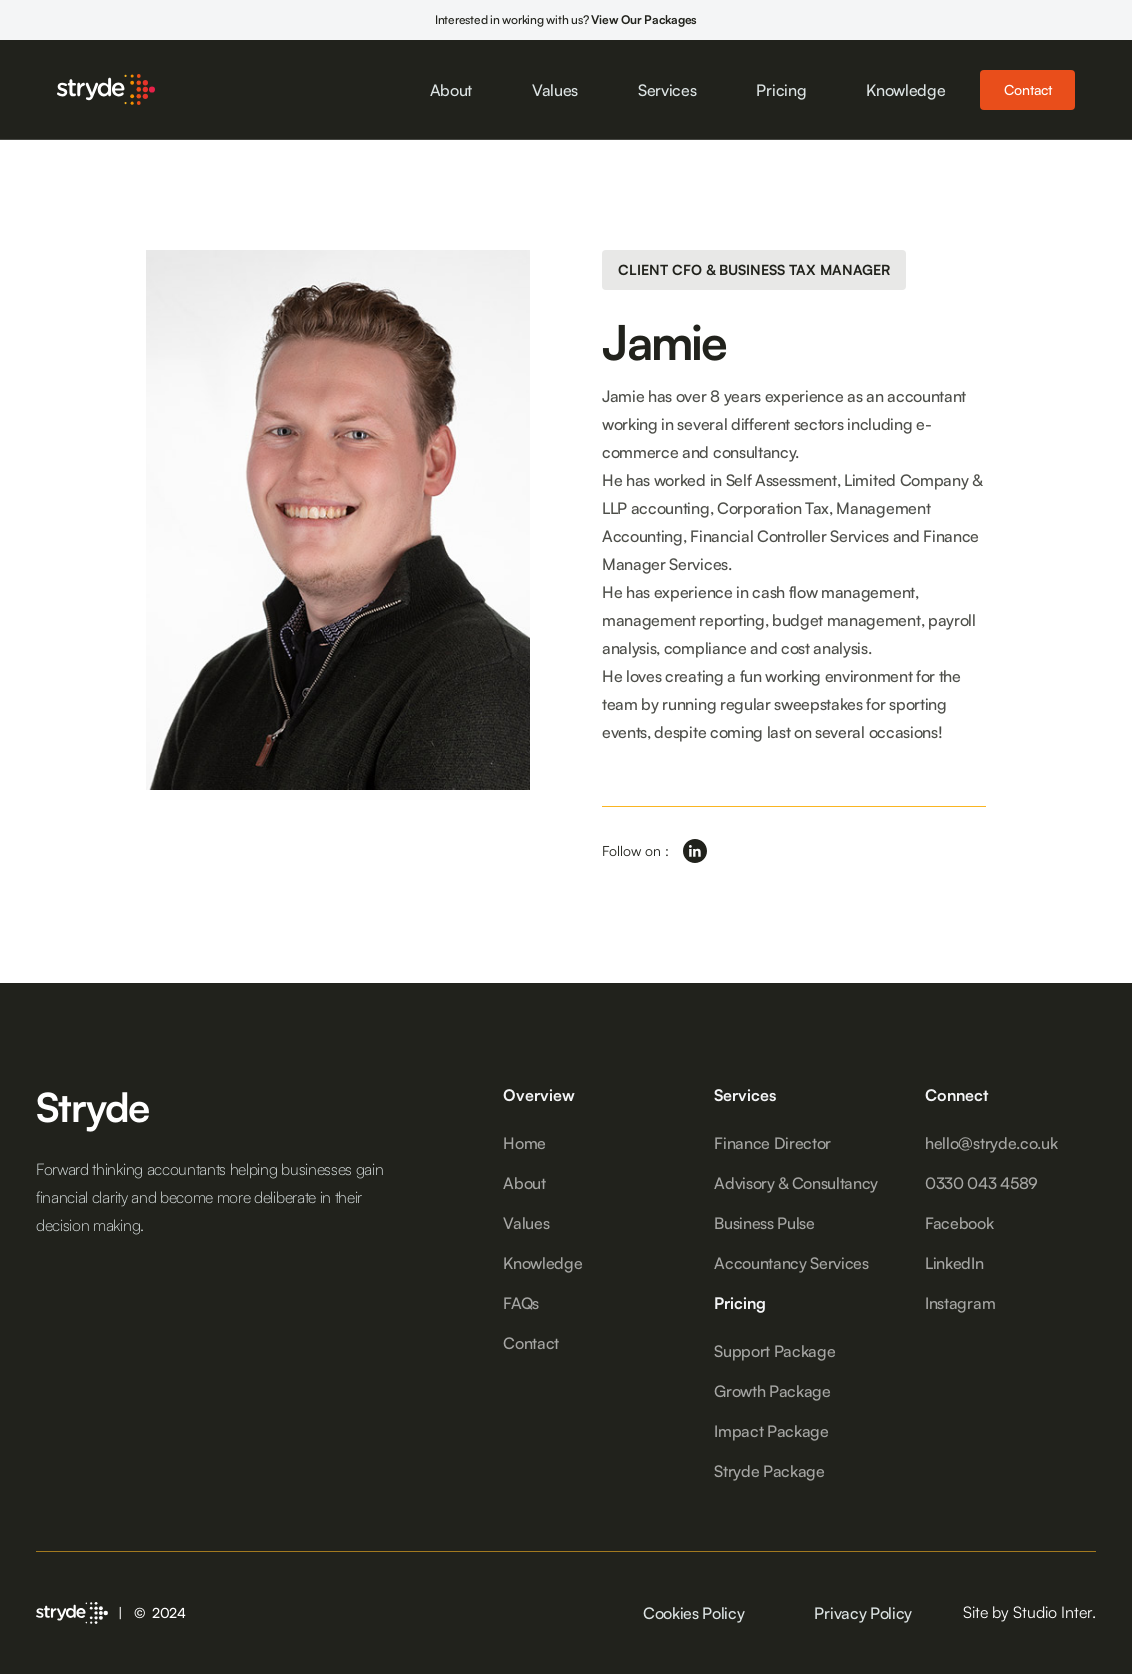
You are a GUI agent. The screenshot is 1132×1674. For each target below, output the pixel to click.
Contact (1027, 89)
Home (524, 1143)
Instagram (960, 1303)
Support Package (774, 1351)
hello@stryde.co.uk (991, 1143)
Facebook (959, 1223)
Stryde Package (769, 1471)
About (451, 90)
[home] (106, 89)
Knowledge (905, 90)
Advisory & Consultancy (796, 1183)
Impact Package (771, 1431)
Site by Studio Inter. (1029, 1612)
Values (555, 90)
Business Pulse (764, 1223)
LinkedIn (954, 1263)
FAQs (521, 1303)
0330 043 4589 (981, 1183)
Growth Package (772, 1391)
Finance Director (772, 1143)
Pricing (781, 90)
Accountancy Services (791, 1263)
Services (667, 90)
